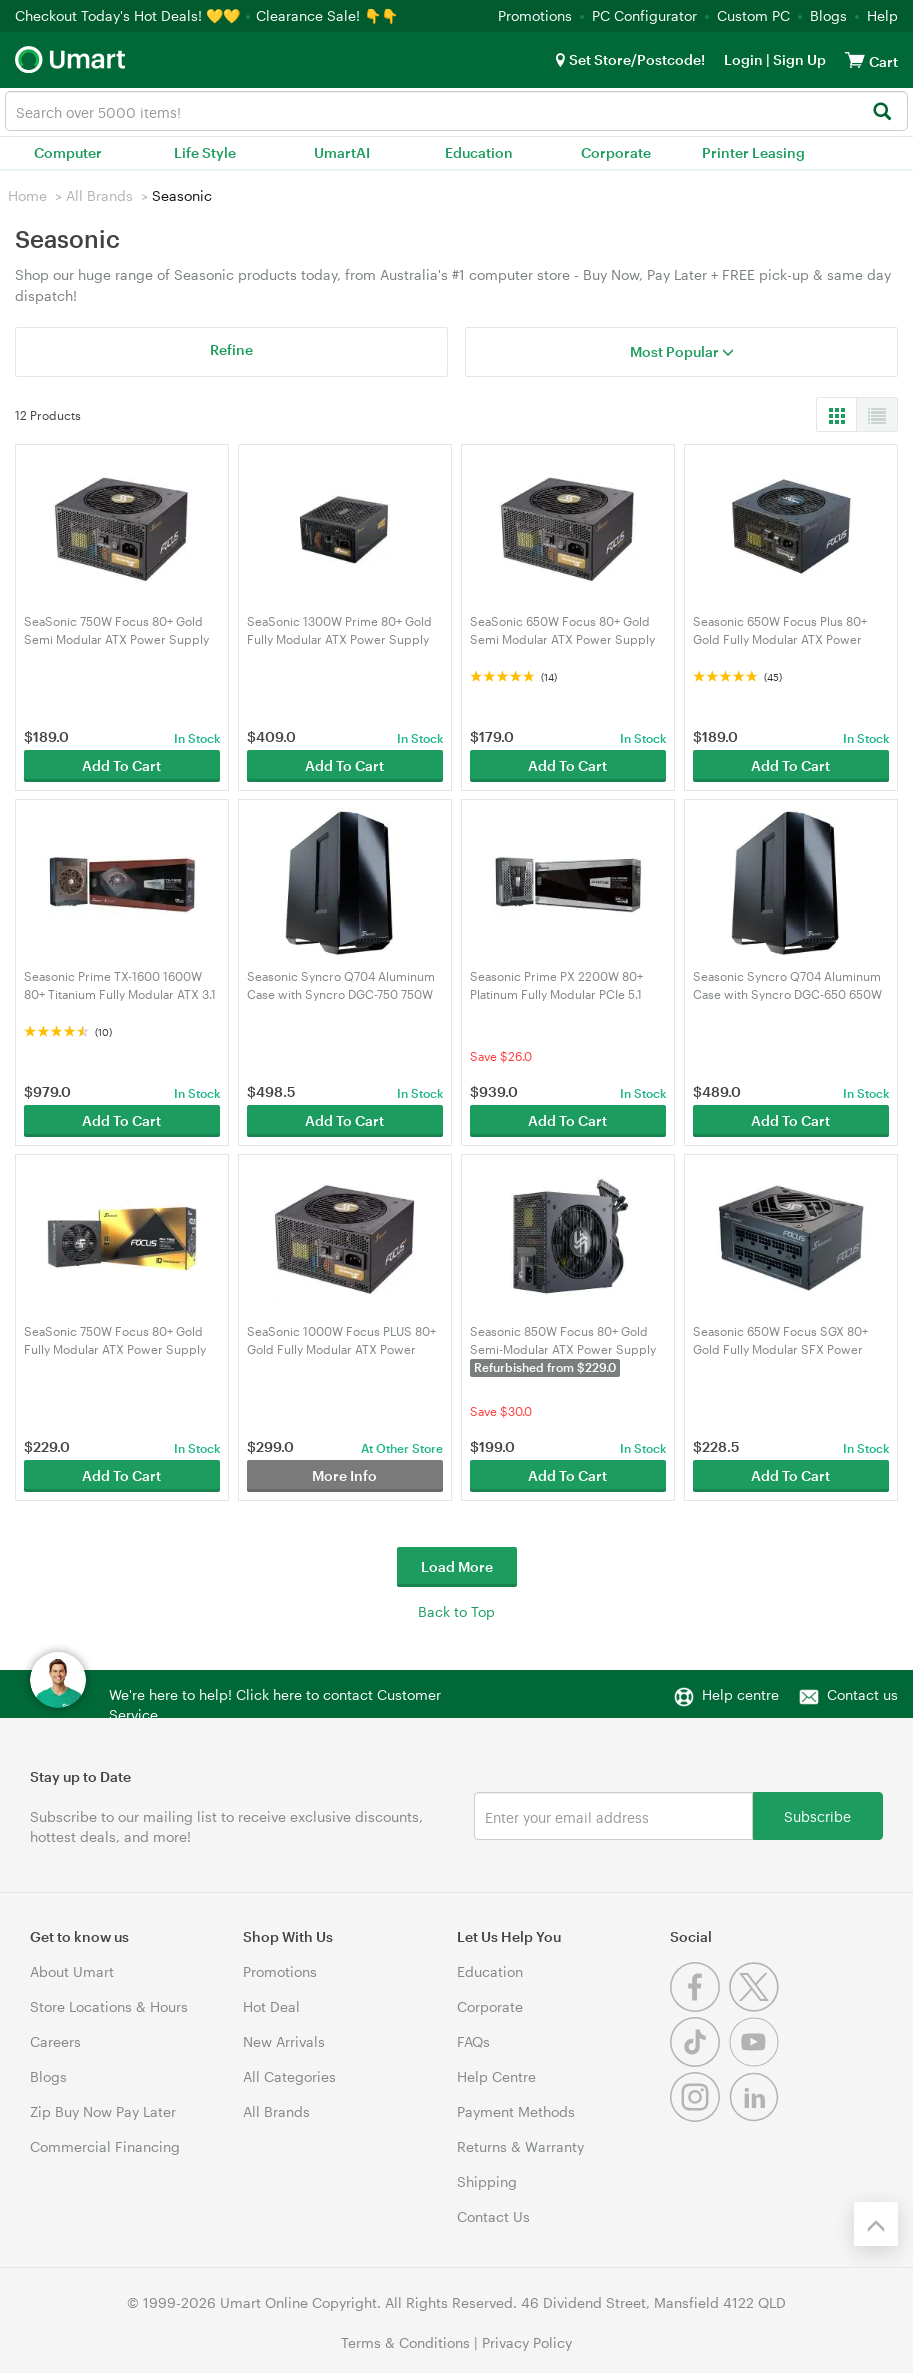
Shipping (487, 2181)
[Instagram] (699, 2116)
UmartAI (342, 152)
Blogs (828, 15)
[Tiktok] (699, 2061)
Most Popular (682, 351)
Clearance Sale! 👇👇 (327, 15)
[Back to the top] (876, 2224)
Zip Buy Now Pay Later (103, 2111)
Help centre (740, 1694)
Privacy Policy (527, 2342)
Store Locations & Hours (109, 2006)
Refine (231, 349)
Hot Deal (271, 2006)
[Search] (881, 112)
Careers (55, 2041)
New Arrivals (284, 2041)
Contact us (862, 1694)
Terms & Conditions (405, 2342)
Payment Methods (516, 2111)
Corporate (616, 152)
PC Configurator (644, 15)
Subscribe (817, 1815)
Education (479, 152)
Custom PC (753, 15)
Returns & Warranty (520, 2146)
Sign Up (798, 59)
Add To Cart (121, 765)
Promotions (535, 15)
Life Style (205, 152)
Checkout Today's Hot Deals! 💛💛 (129, 15)
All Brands (99, 195)
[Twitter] (756, 2006)
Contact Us (493, 2216)
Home (27, 195)
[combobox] (456, 111)
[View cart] (855, 59)
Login (743, 59)
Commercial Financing (105, 2146)
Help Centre (496, 2076)
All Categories (289, 2076)
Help (882, 15)
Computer (68, 152)
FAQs (473, 2041)
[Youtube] (756, 2061)
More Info (344, 1475)
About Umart (72, 1971)
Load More (457, 1566)
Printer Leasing (753, 152)
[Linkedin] (756, 2116)
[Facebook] (699, 2006)
